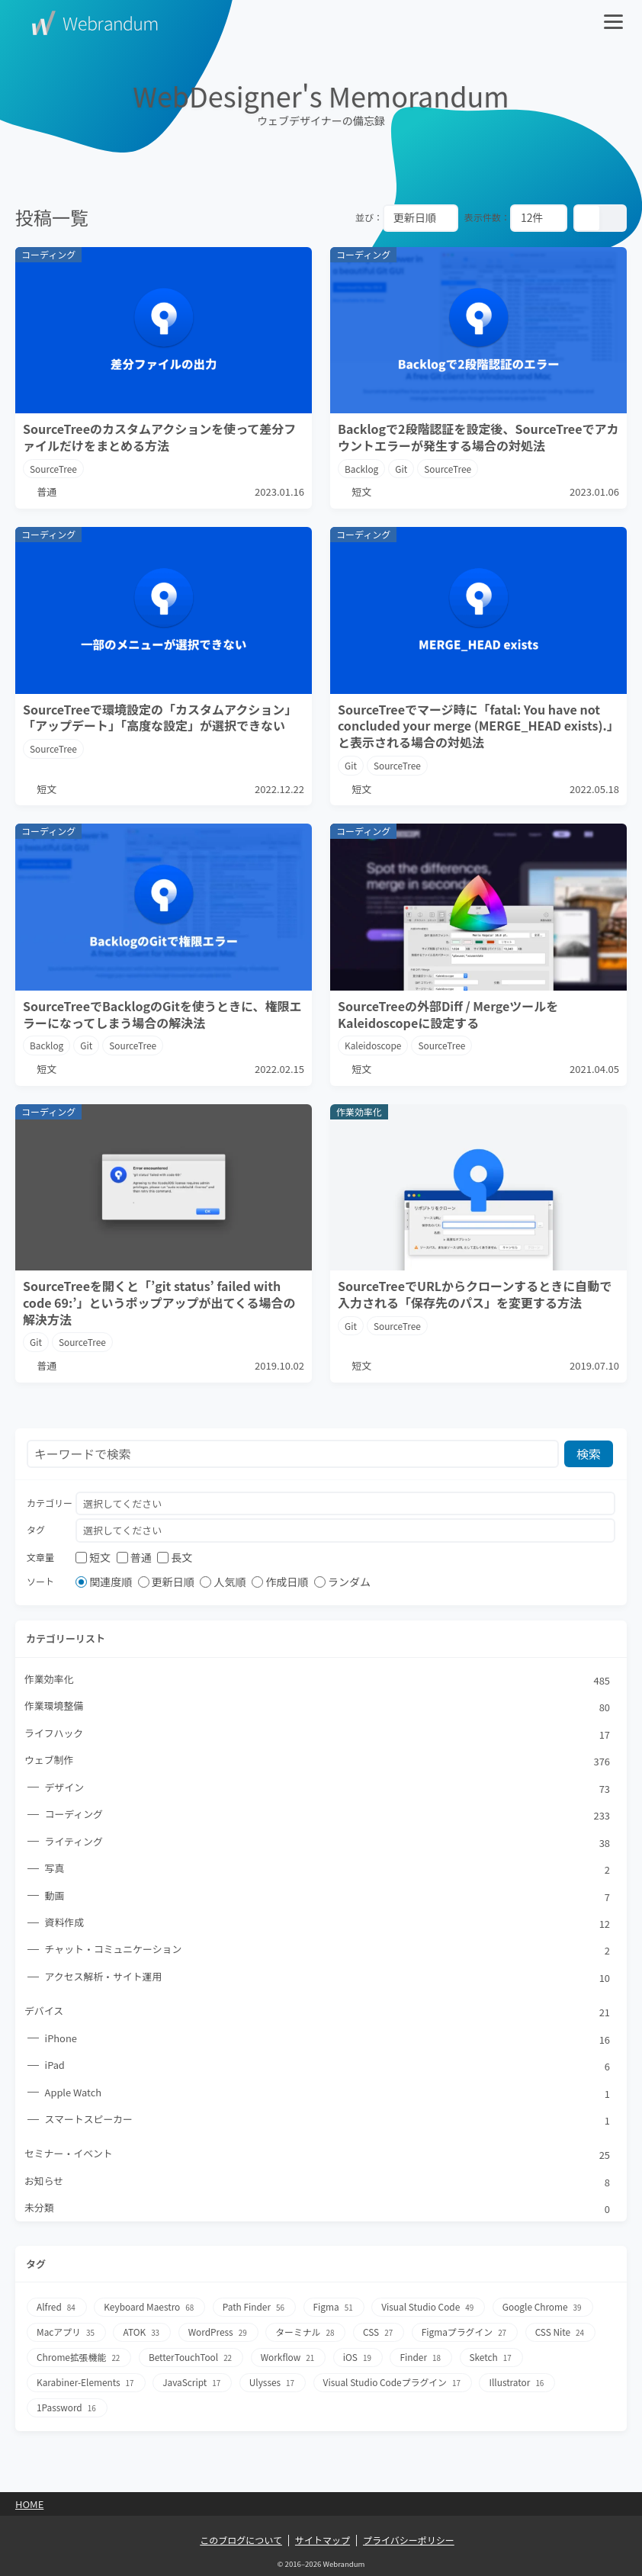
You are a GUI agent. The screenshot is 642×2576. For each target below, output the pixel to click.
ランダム (342, 1581)
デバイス (318, 2014)
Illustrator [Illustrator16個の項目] (522, 2383)
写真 (328, 1870)
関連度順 (103, 1581)
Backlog (362, 468)
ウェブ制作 (318, 1761)
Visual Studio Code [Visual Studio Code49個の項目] (431, 2310)
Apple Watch (328, 2095)
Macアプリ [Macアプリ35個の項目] (67, 2334)
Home (29, 2503)
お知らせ (318, 2184)
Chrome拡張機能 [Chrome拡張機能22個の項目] (80, 2359)
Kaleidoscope (373, 1045)
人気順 (223, 1581)
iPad (328, 2068)
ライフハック (318, 1734)
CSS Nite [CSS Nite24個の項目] (564, 2334)
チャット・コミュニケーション (328, 1952)
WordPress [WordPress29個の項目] (219, 2334)
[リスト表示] (613, 218)
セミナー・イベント (318, 2157)
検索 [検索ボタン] (589, 1453)
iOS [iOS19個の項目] (360, 2359)
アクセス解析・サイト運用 (328, 1979)
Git (402, 468)
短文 (93, 1558)
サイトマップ (322, 2540)
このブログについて (241, 2540)
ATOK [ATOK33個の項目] (143, 2334)
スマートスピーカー (328, 2122)
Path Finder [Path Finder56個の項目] (256, 2310)
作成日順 (280, 1581)
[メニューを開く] (615, 22)
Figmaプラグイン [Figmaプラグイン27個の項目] (468, 2334)
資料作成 (328, 1924)
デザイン (328, 1789)
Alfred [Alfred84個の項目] (57, 2310)
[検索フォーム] (293, 1454)
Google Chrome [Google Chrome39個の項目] (547, 2310)
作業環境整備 (318, 1707)
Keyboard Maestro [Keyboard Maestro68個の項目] (150, 2310)
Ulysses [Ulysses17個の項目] (274, 2383)
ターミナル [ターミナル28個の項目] (307, 2334)
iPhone (328, 2040)
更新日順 (166, 1581)
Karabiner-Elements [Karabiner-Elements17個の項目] (86, 2383)
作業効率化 (318, 1680)
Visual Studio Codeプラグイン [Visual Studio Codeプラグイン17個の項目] (396, 2383)
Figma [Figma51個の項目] (336, 2310)
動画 (328, 1897)
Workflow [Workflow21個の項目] (290, 2359)
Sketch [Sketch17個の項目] (495, 2359)
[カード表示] (587, 218)
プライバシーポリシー (408, 2540)
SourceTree (54, 468)
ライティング (328, 1843)
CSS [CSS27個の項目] (381, 2334)
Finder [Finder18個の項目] (424, 2359)
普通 (134, 1558)
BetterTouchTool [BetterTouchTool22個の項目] (192, 2359)
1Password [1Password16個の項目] (67, 2408)
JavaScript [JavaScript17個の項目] (194, 2383)
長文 (174, 1558)
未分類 (318, 2211)
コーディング (328, 1816)
